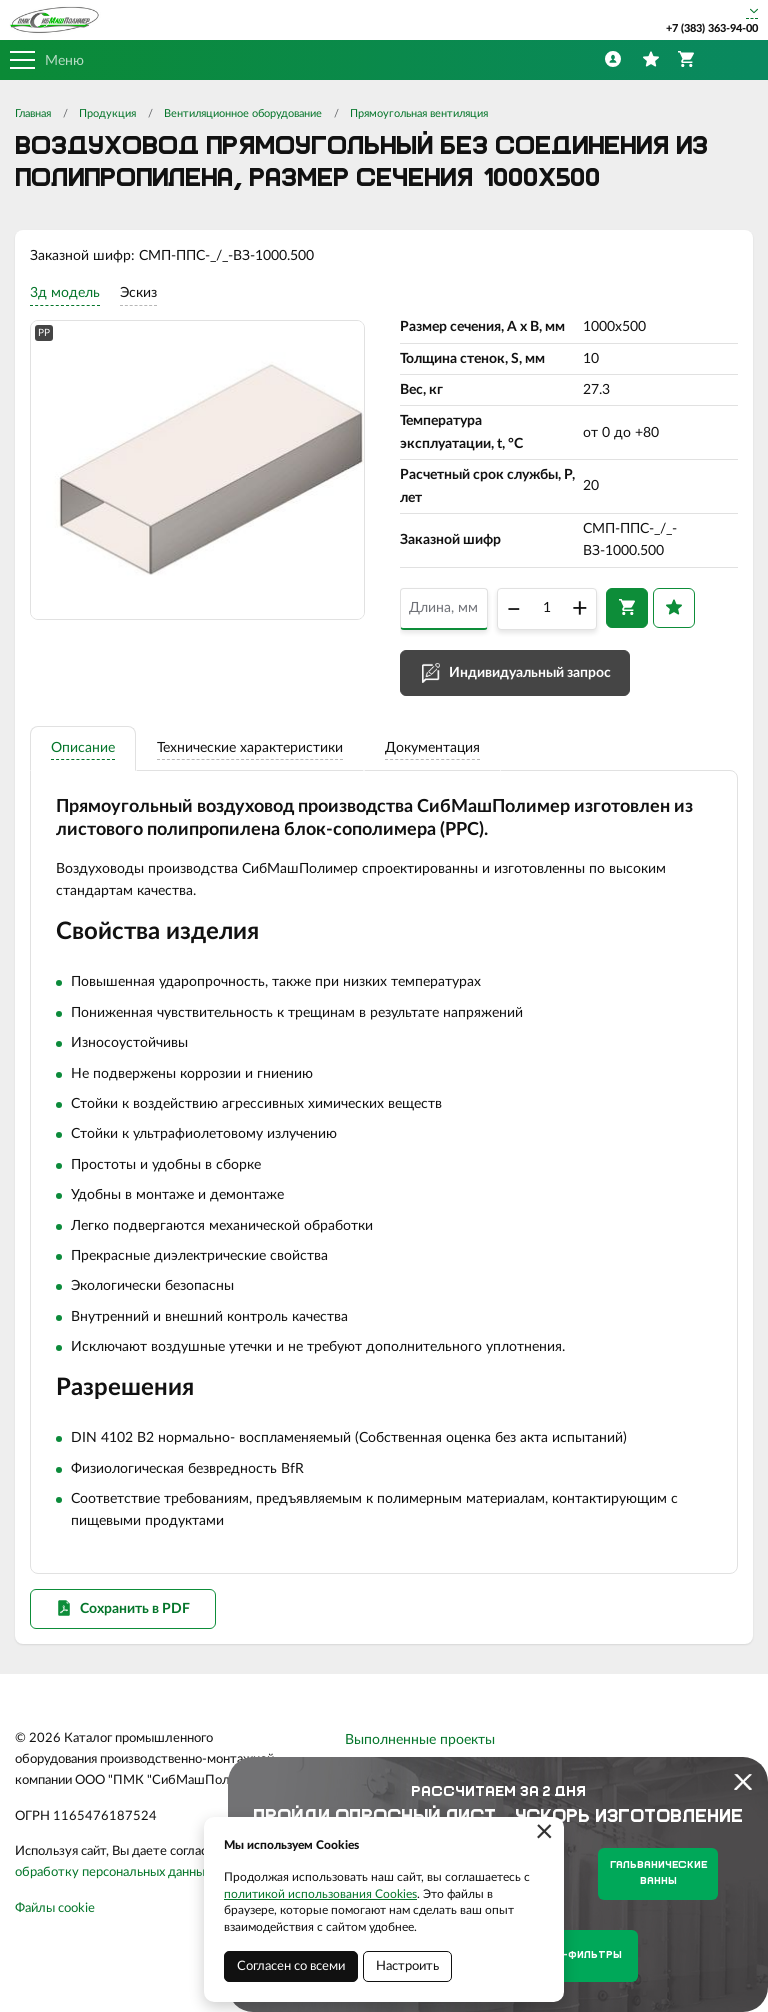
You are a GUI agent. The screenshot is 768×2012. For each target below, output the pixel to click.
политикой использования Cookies (320, 1894)
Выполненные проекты (420, 1740)
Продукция (107, 113)
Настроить (407, 1966)
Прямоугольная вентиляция (419, 113)
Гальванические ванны (658, 1873)
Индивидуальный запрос (530, 673)
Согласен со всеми (291, 1966)
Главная (33, 113)
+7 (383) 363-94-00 (712, 28)
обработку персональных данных (113, 1872)
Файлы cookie (55, 1908)
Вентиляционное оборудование (243, 113)
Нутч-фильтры (578, 1955)
